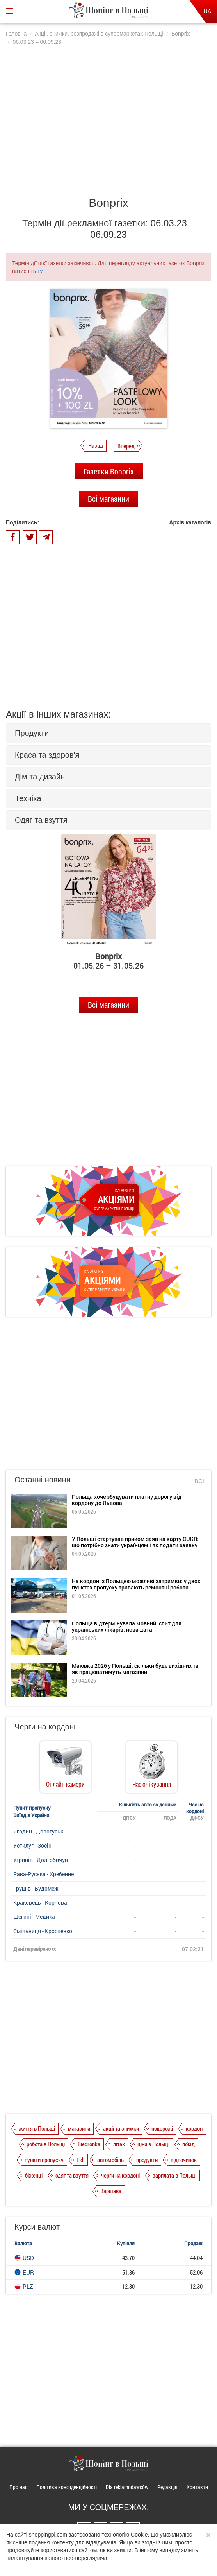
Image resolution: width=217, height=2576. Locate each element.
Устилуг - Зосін (32, 1845)
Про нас (18, 2487)
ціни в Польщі (153, 2144)
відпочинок (184, 2159)
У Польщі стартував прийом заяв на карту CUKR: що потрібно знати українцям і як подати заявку (135, 1541)
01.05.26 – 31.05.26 (108, 960)
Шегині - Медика (34, 1916)
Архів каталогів (190, 522)
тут (41, 271)
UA (207, 11)
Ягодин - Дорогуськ (38, 1831)
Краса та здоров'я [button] (47, 755)
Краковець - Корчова (40, 1902)
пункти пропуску (44, 2159)
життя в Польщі (37, 2128)
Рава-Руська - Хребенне (43, 1874)
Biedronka (89, 2144)
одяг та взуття (72, 2175)
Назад (95, 445)
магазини (79, 2128)
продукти (147, 2159)
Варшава (110, 2191)
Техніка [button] (28, 798)
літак (119, 2144)
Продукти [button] (32, 733)
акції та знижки (121, 2128)
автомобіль (110, 2159)
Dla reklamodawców (127, 2487)
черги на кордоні (120, 2175)
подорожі (162, 2128)
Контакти (197, 2487)
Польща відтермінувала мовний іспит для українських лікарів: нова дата (126, 1626)
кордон (194, 2128)
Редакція (167, 2487)
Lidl (80, 2159)
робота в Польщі (46, 2144)
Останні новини (42, 1479)
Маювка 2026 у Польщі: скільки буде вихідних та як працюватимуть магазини (135, 1668)
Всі (199, 1481)
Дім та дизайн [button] (40, 776)
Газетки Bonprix (109, 471)
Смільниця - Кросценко (42, 1931)
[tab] (108, 733)
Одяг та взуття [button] (41, 820)
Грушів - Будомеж (36, 1888)
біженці (34, 2175)
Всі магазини (108, 498)
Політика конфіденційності (66, 2487)
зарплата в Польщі (174, 2175)
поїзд (188, 2144)
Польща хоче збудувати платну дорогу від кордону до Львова (126, 1499)
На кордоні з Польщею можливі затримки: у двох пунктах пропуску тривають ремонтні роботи (136, 1584)
